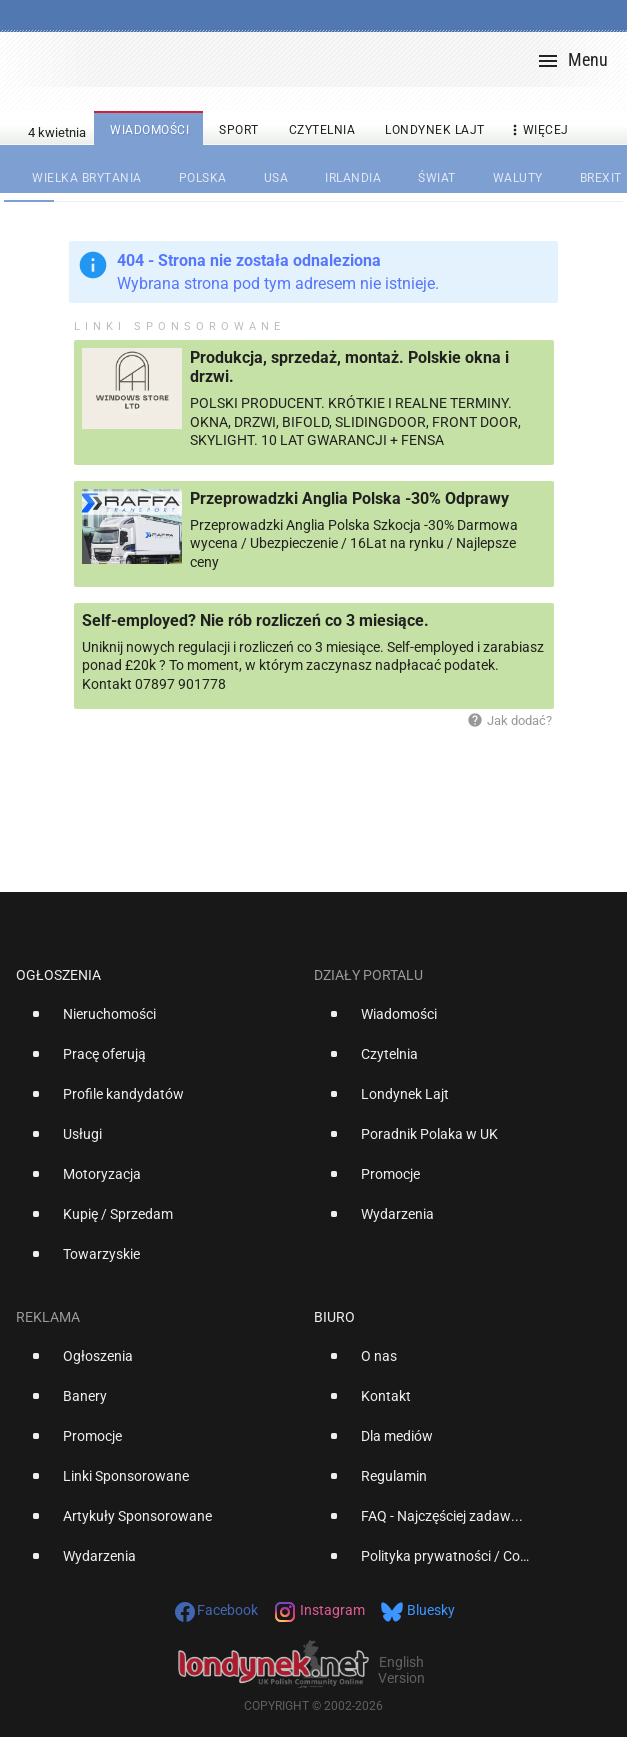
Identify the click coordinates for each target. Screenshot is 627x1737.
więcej (538, 130)
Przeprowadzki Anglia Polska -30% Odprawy (349, 498)
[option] (157, 1022)
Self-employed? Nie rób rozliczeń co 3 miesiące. (255, 620)
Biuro (334, 1317)
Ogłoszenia (58, 975)
